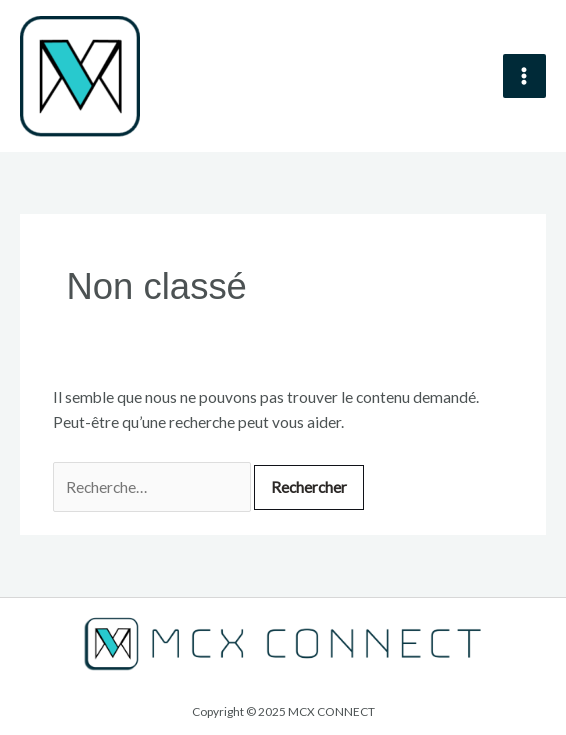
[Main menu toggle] (524, 75)
